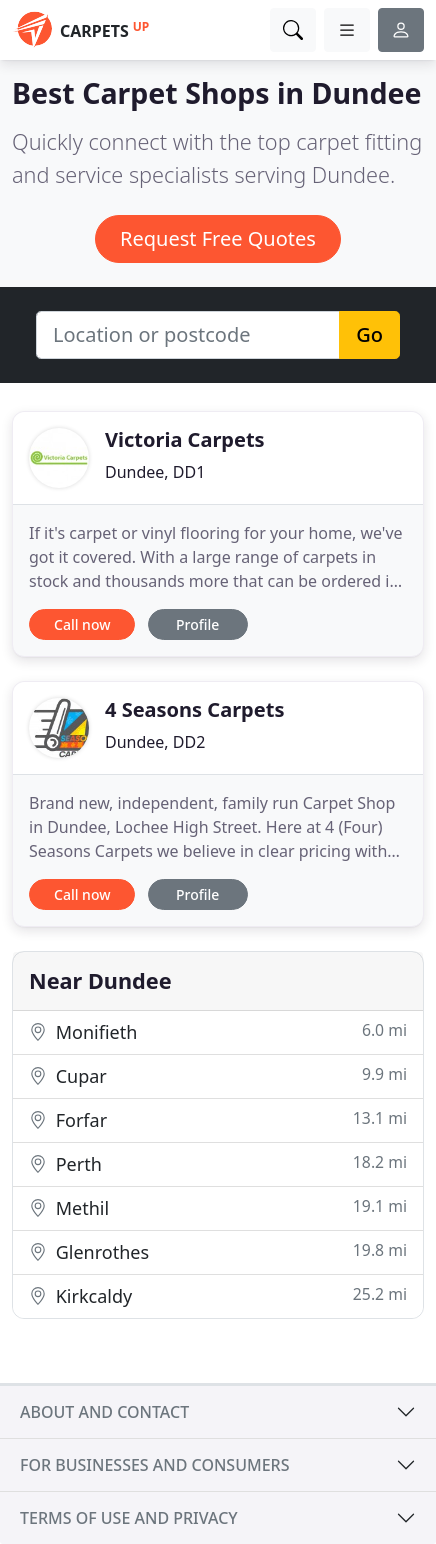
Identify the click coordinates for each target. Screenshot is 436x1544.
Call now (82, 624)
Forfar (218, 1119)
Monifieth (218, 1031)
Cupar (218, 1075)
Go (369, 334)
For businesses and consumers (154, 1465)
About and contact (104, 1412)
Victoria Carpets (185, 439)
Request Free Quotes (218, 238)
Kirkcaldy (218, 1295)
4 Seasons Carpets (194, 709)
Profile (197, 624)
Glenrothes (218, 1251)
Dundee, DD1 (155, 472)
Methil (218, 1207)
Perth (218, 1163)
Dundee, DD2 (155, 742)
